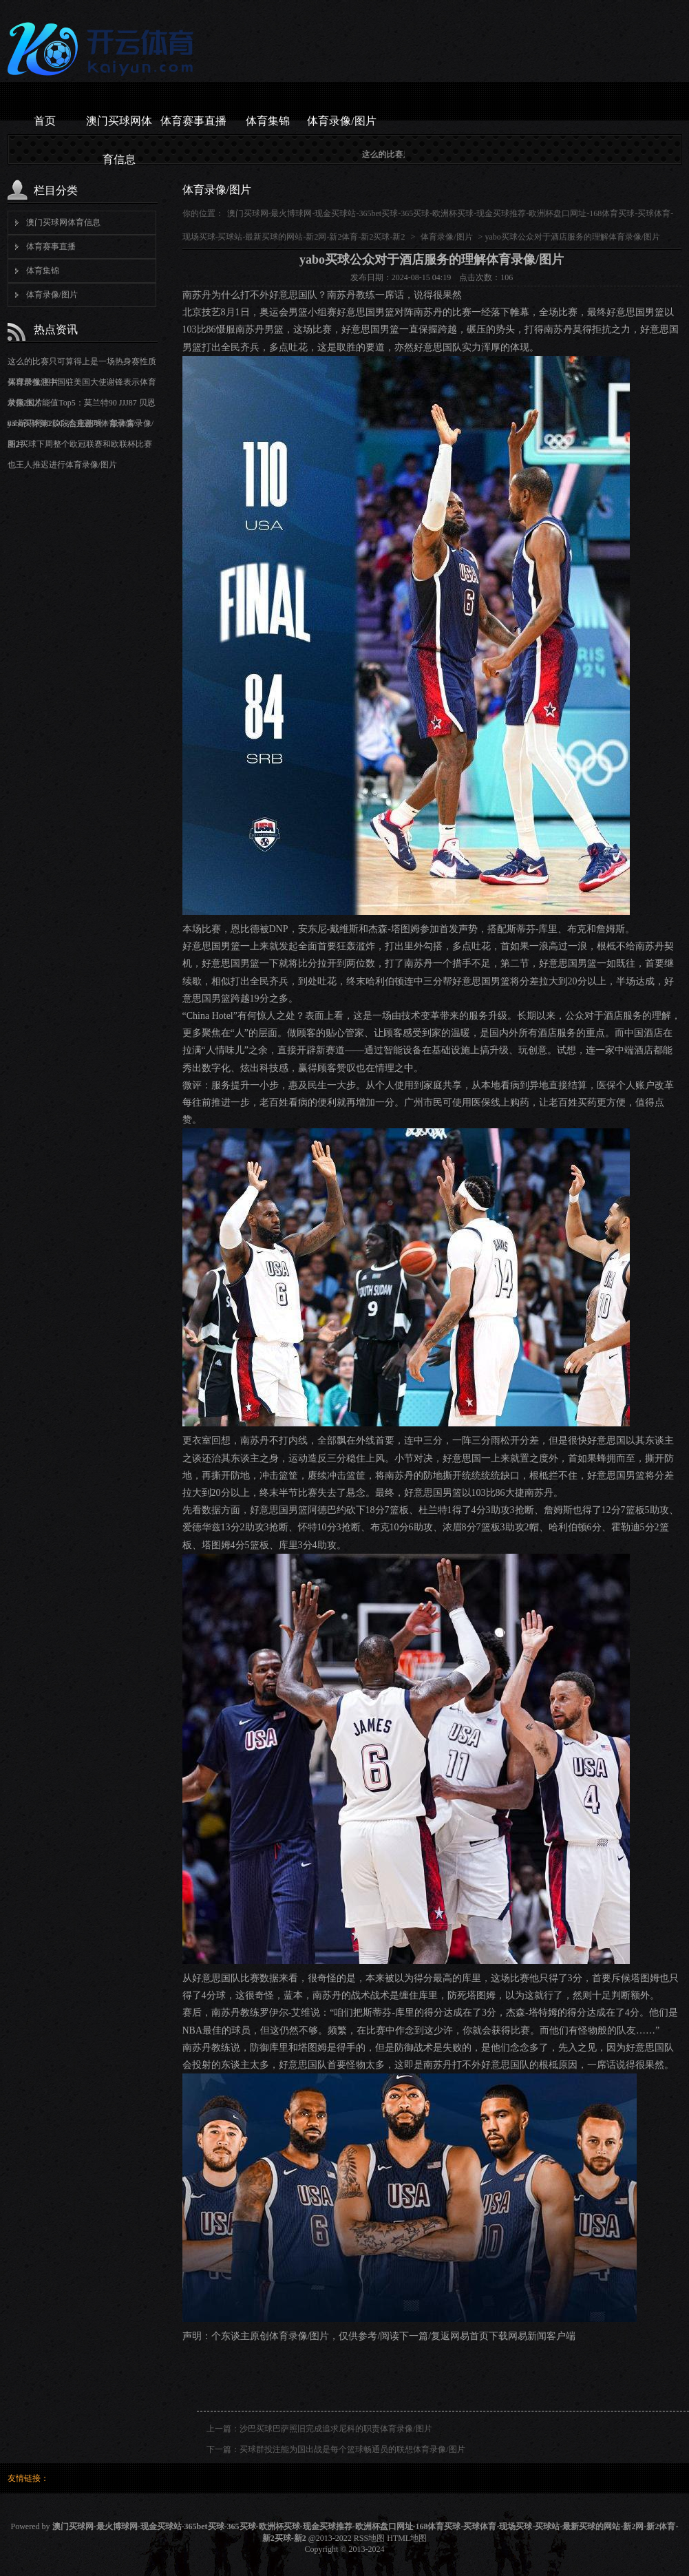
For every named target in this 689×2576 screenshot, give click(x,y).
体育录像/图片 (341, 121)
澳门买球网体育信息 (119, 127)
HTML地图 (407, 2538)
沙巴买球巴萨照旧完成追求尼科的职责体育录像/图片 (336, 2429)
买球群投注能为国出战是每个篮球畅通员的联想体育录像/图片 (352, 2449)
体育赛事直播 (193, 121)
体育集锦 (268, 121)
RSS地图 (369, 2538)
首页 (45, 121)
